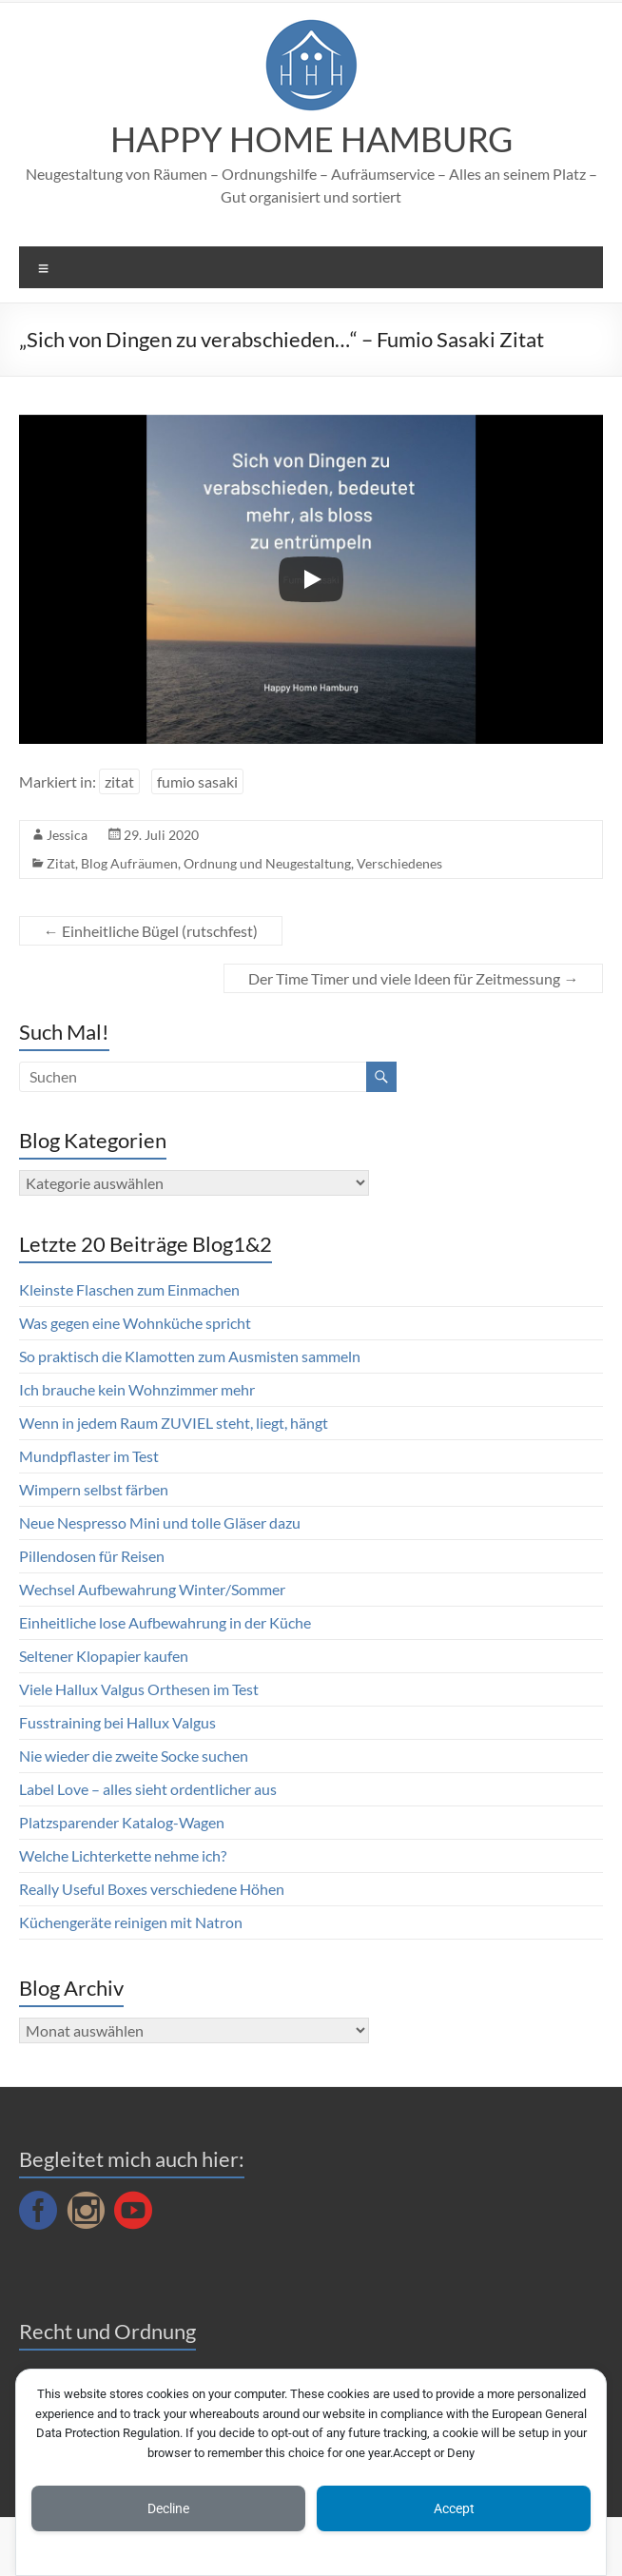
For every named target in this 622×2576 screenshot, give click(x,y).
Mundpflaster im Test (89, 1456)
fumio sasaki (197, 781)
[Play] (311, 579)
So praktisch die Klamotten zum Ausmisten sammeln (189, 1356)
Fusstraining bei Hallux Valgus (117, 1722)
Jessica (67, 835)
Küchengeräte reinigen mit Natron (131, 1922)
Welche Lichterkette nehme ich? (122, 1855)
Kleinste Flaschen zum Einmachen (129, 1289)
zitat (119, 781)
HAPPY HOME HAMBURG (311, 139)
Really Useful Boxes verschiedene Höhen (151, 1889)
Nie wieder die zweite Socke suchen (133, 1756)
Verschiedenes (399, 863)
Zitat (61, 863)
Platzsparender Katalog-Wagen (121, 1822)
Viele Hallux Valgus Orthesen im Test (139, 1689)
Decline (168, 2508)
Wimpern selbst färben (93, 1489)
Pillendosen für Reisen (92, 1556)
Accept (454, 2508)
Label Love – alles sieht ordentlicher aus (148, 1789)
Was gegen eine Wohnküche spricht (135, 1323)
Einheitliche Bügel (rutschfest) (151, 931)
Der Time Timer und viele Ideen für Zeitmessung (413, 978)
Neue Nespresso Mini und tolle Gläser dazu (160, 1522)
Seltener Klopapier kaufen (103, 1656)
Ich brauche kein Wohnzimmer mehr (137, 1389)
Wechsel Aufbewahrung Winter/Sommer (152, 1589)
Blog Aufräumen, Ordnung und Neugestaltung (216, 863)
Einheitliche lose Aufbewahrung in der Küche (165, 1622)
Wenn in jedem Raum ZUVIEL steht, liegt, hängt (173, 1423)
